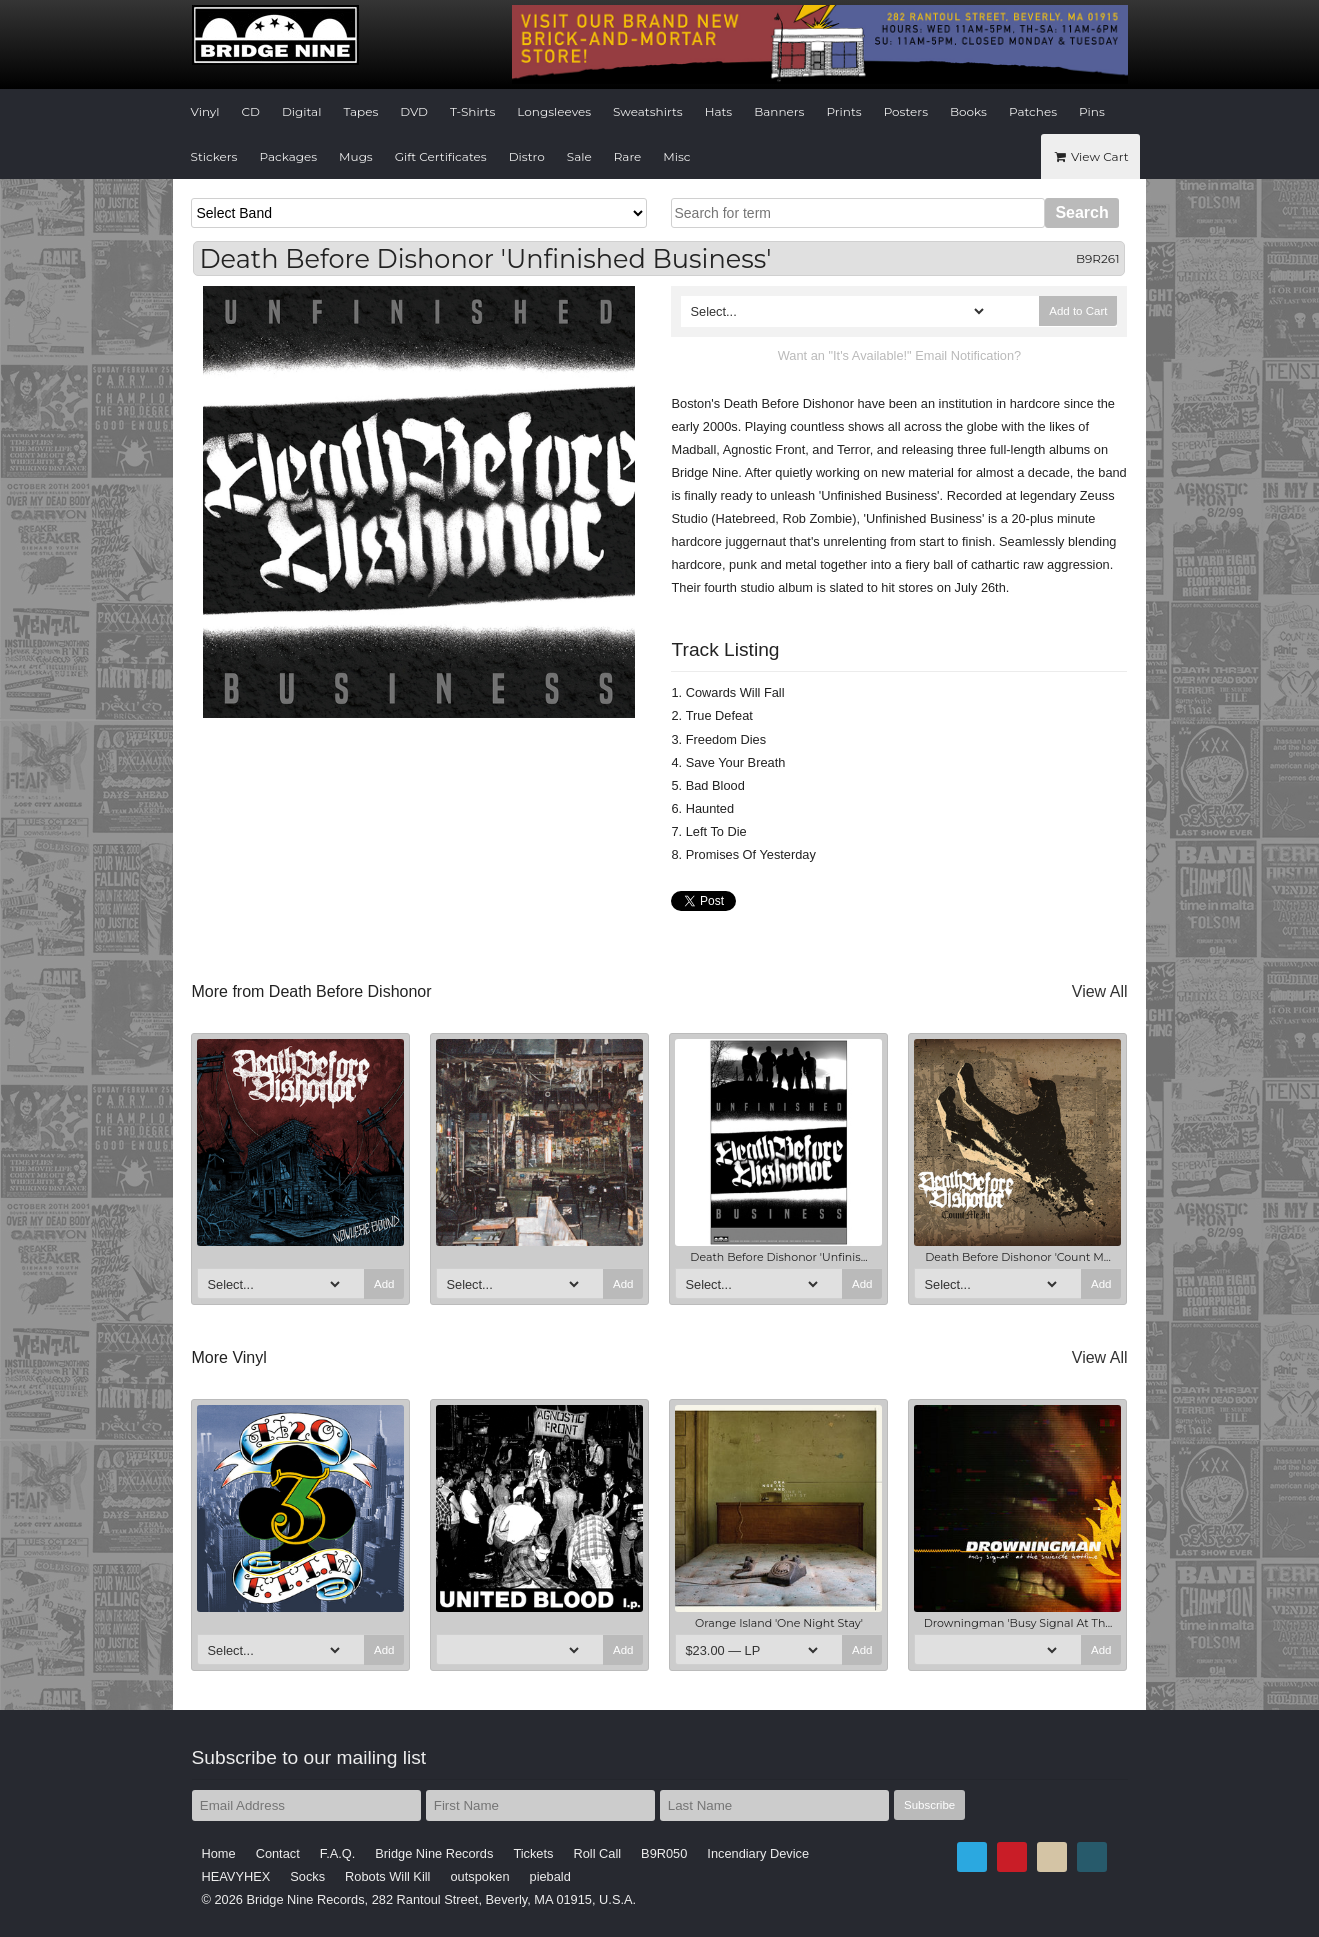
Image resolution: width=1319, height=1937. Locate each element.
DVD (414, 111)
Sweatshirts (648, 111)
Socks (307, 1876)
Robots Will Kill (387, 1876)
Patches (1033, 111)
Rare (628, 156)
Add (384, 1284)
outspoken (479, 1876)
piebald (550, 1876)
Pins (1092, 111)
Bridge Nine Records (434, 1853)
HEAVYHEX (236, 1876)
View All (1100, 991)
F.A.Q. (338, 1853)
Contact (278, 1853)
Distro (527, 156)
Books (968, 111)
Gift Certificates (441, 156)
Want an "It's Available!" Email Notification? (899, 355)
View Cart (1090, 156)
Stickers (214, 156)
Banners (779, 111)
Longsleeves (554, 111)
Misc (676, 156)
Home (219, 1853)
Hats (719, 111)
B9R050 (664, 1853)
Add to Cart (1078, 311)
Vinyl (205, 111)
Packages (288, 156)
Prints (843, 111)
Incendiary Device (758, 1853)
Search (1081, 212)
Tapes (360, 111)
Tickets (533, 1853)
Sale (579, 156)
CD (251, 111)
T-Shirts (472, 111)
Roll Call (597, 1853)
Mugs (356, 156)
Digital (301, 111)
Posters (906, 111)
